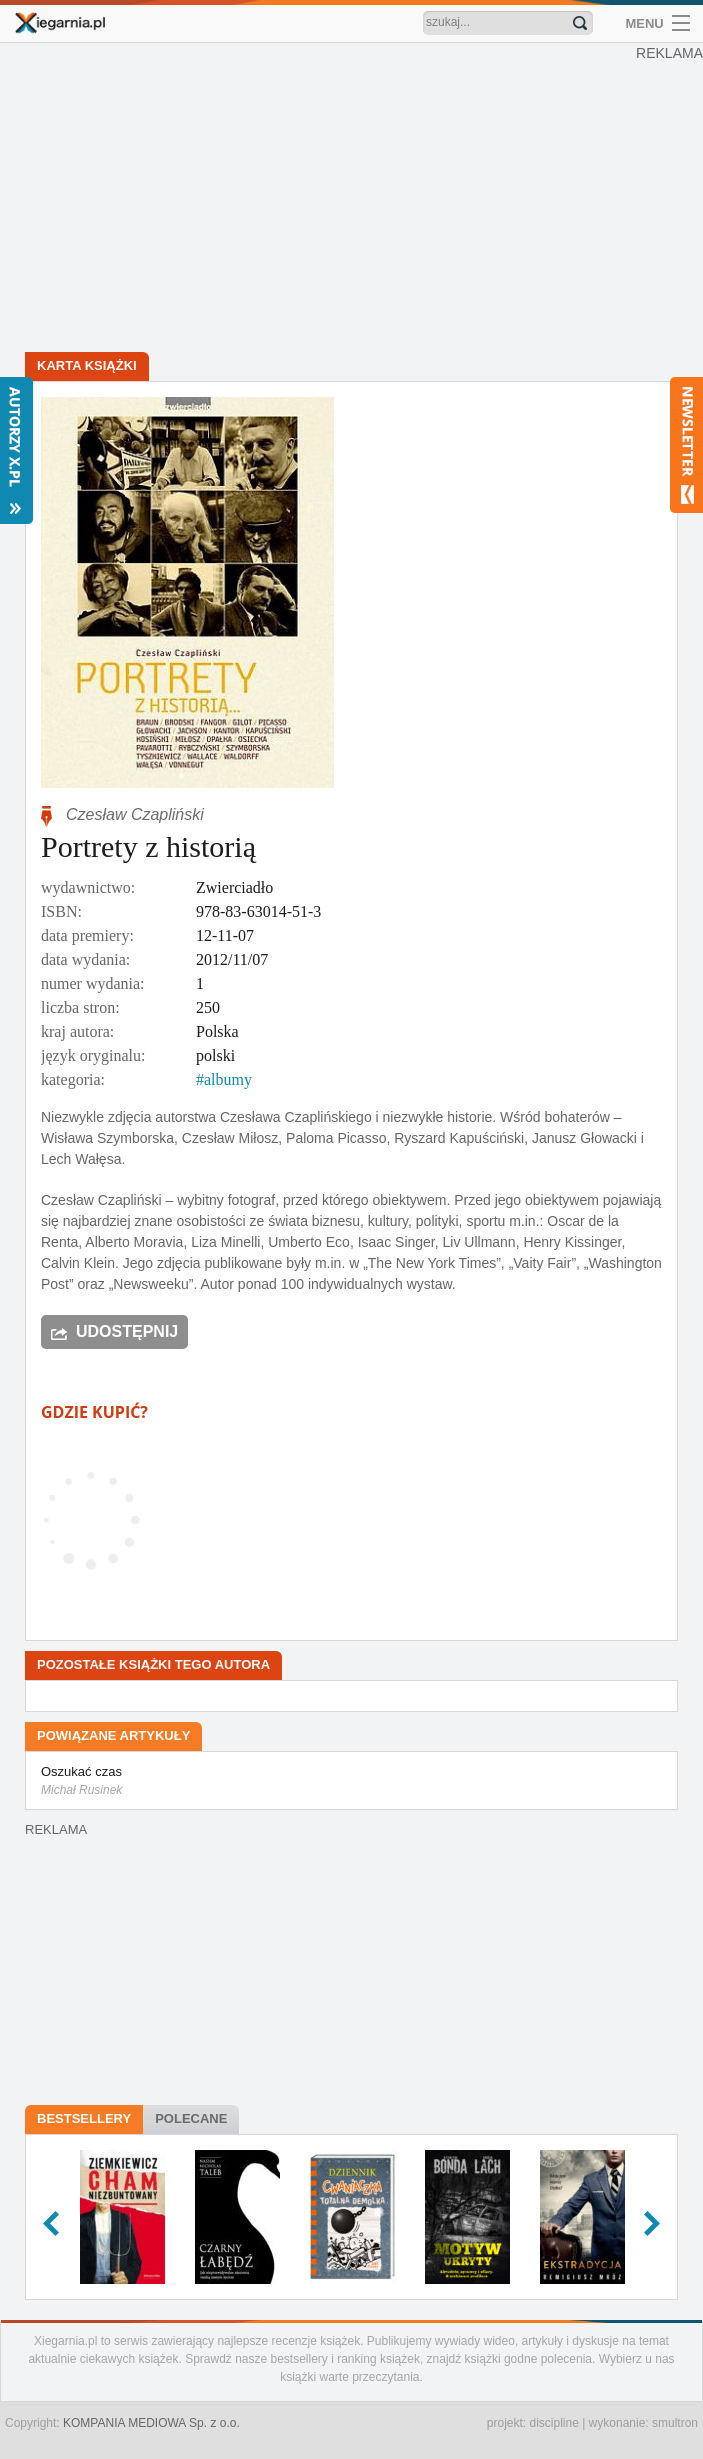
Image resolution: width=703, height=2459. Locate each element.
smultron (675, 2423)
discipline (553, 2423)
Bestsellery (84, 2118)
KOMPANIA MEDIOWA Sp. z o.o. (151, 2423)
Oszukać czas (351, 1782)
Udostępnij (127, 1331)
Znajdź (580, 23)
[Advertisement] (351, 200)
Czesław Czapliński (135, 814)
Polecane (191, 2118)
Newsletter (686, 445)
